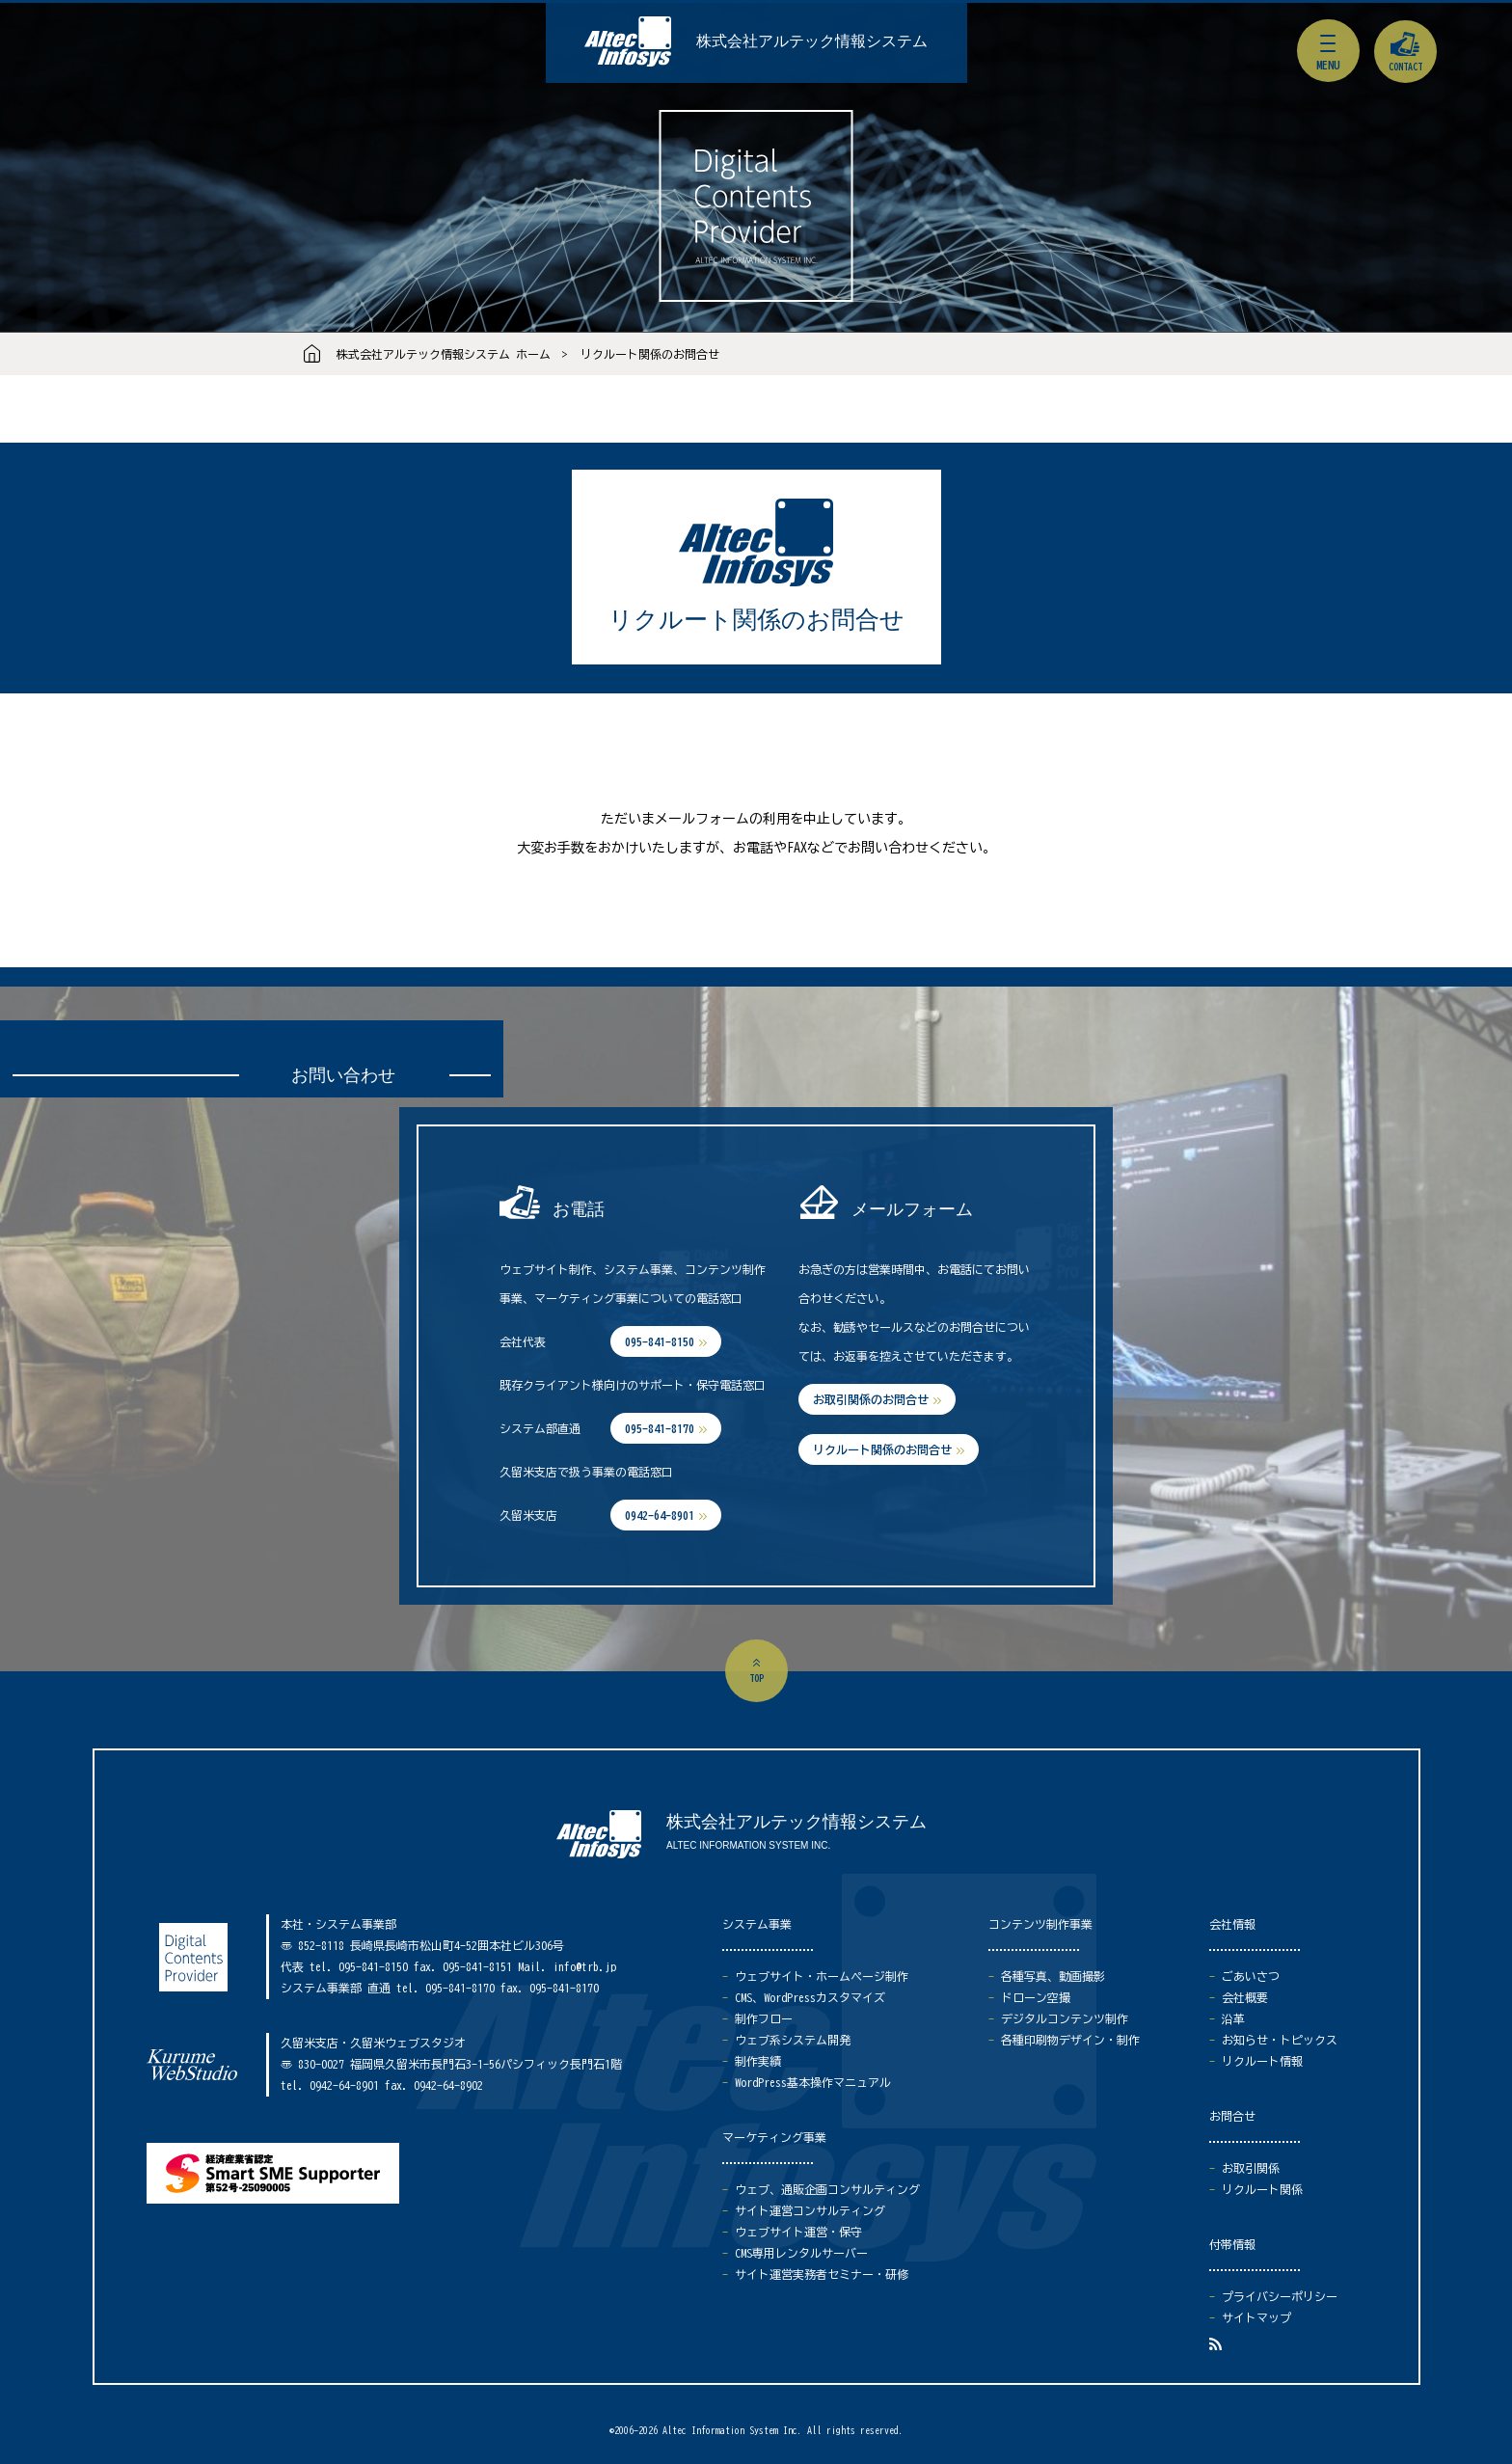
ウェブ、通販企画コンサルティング (827, 2189)
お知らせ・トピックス (1279, 2039)
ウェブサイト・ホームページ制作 (821, 1976)
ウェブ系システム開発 (792, 2039)
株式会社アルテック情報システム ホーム (444, 354)
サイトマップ (1256, 2317)
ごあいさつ (1251, 1976)
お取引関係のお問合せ (871, 1399)
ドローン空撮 (1035, 1997)
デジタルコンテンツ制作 (1064, 2018)
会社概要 (1245, 1997)
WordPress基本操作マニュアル (813, 2082)
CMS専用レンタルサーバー (801, 2253)
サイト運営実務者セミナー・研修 (821, 2274)
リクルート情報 (1262, 2061)
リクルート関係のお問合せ (649, 354)
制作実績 (758, 2061)
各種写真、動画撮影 (1053, 1976)
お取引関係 (1251, 2168)
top (756, 1678)
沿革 (1233, 2018)
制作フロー (764, 2018)
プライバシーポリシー (1279, 2296)
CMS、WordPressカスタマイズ (810, 1997)
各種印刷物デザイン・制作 (1070, 2039)
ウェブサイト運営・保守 (798, 2231)
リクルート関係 (1262, 2189)
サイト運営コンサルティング (810, 2210)
